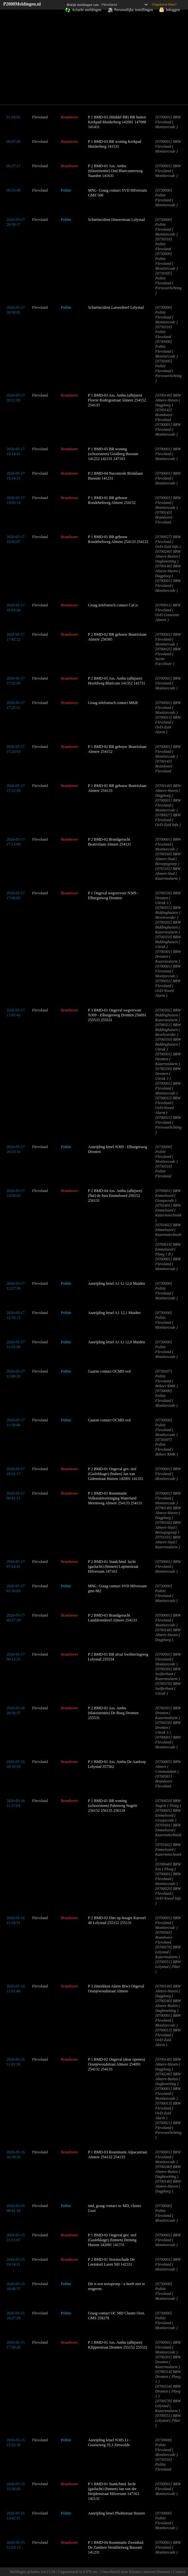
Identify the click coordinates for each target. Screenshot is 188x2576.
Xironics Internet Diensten (149, 2571)
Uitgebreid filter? (164, 4)
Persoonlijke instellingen (133, 9)
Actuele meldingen (86, 9)
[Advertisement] (94, 57)
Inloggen (173, 9)
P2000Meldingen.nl (22, 4)
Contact (179, 2571)
